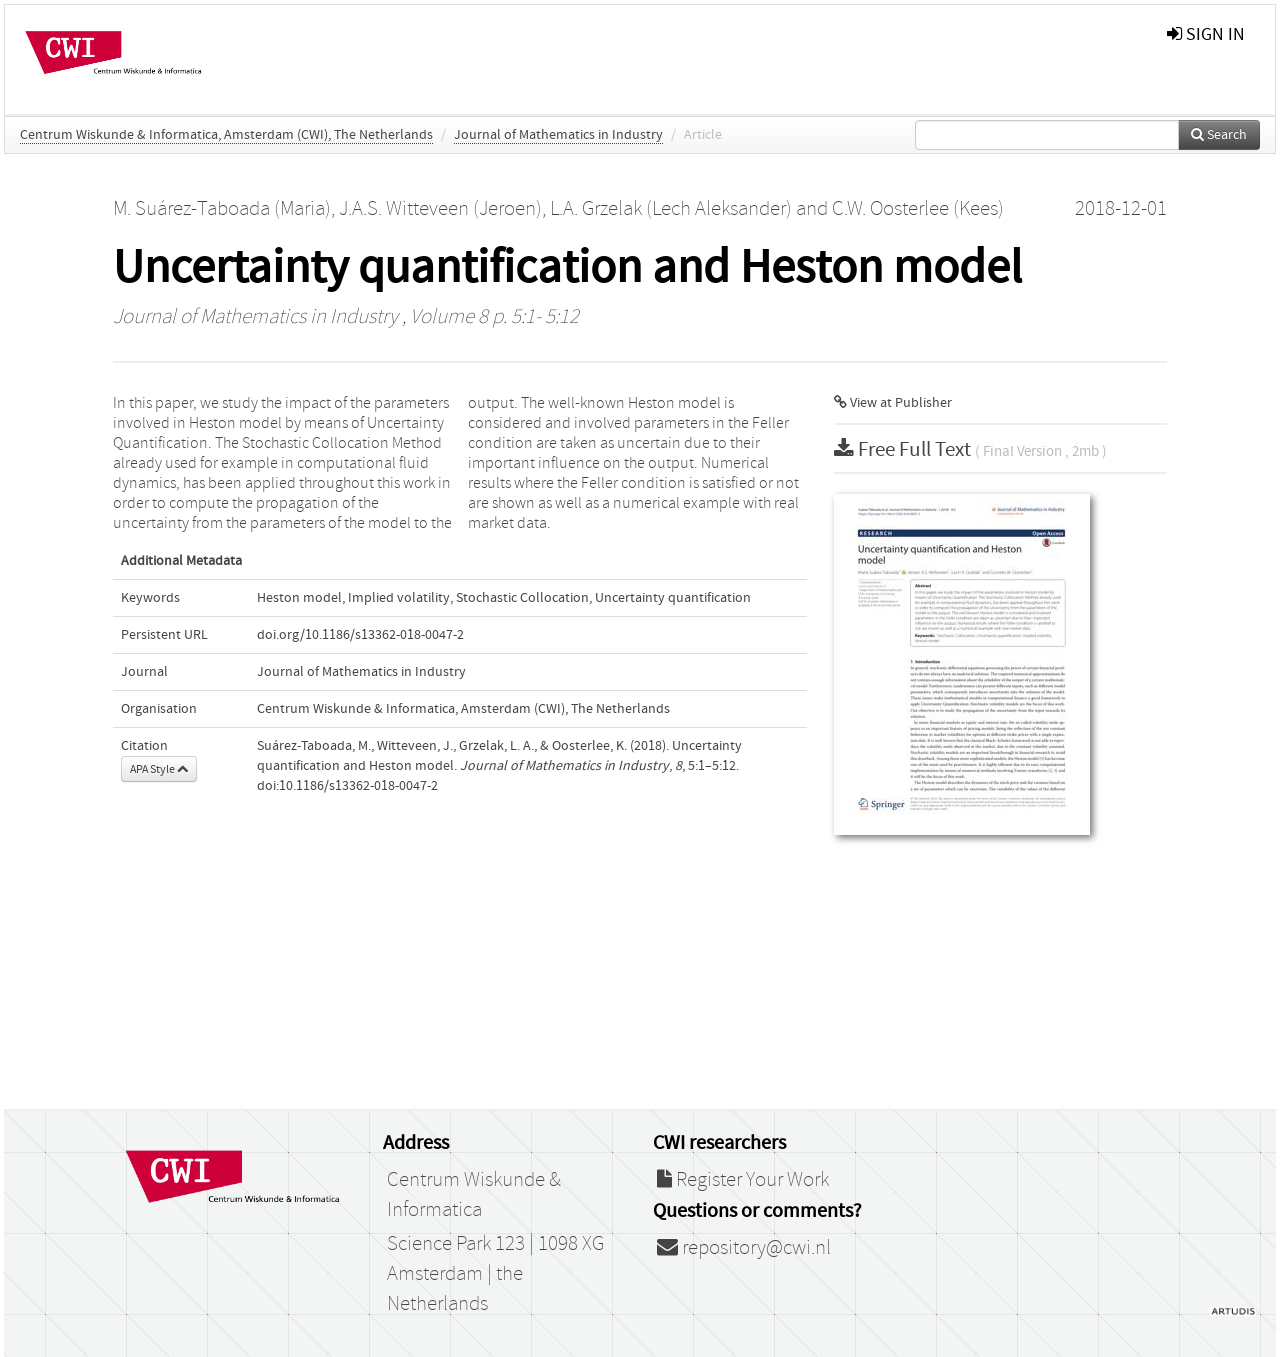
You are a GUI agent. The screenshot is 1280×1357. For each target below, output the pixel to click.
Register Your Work (743, 1180)
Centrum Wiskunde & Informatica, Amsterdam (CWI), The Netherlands (226, 135)
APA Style (159, 769)
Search (1219, 135)
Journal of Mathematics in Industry (558, 135)
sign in (1206, 34)
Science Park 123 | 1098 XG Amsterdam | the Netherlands (495, 1274)
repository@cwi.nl (744, 1248)
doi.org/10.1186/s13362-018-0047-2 (360, 635)
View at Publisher (893, 403)
